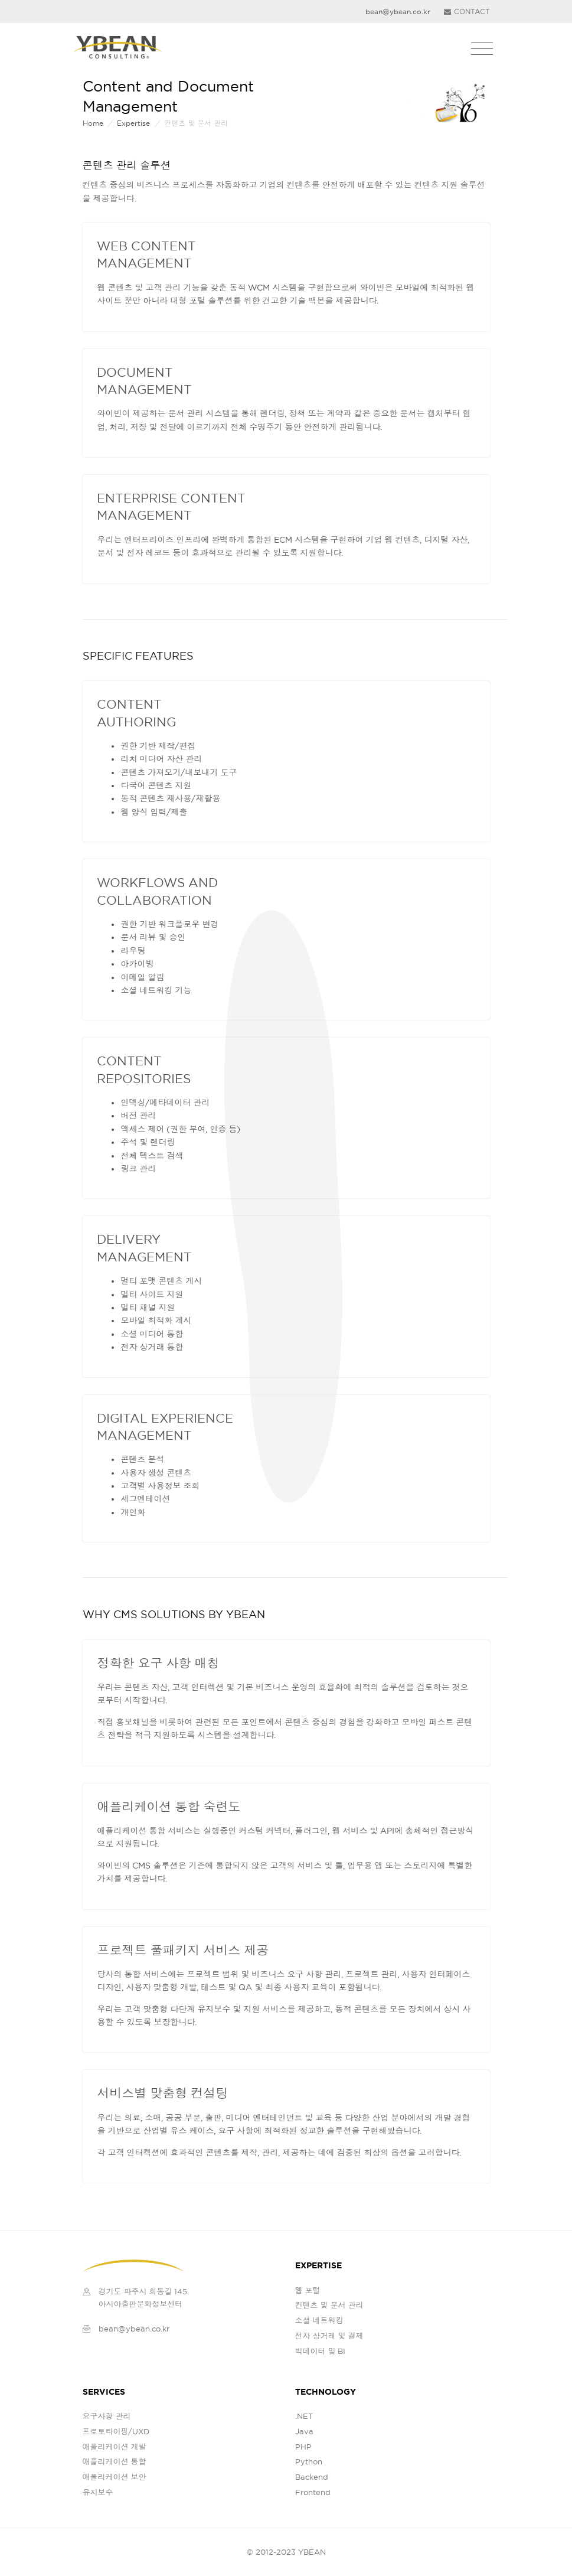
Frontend (313, 2492)
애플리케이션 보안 (114, 2477)
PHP (303, 2447)
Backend (311, 2477)
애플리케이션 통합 (114, 2461)
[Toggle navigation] (482, 49)
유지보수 (98, 2492)
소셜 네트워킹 (319, 2320)
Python (308, 2461)
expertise (133, 123)
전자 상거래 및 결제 (329, 2336)
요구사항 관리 (107, 2416)
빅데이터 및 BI (320, 2351)
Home (93, 123)
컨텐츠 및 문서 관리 (329, 2305)
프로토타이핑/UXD (116, 2431)
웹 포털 (308, 2290)
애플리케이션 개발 (114, 2447)
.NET (304, 2416)
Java (304, 2431)
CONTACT (467, 11)
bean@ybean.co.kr (134, 2328)
